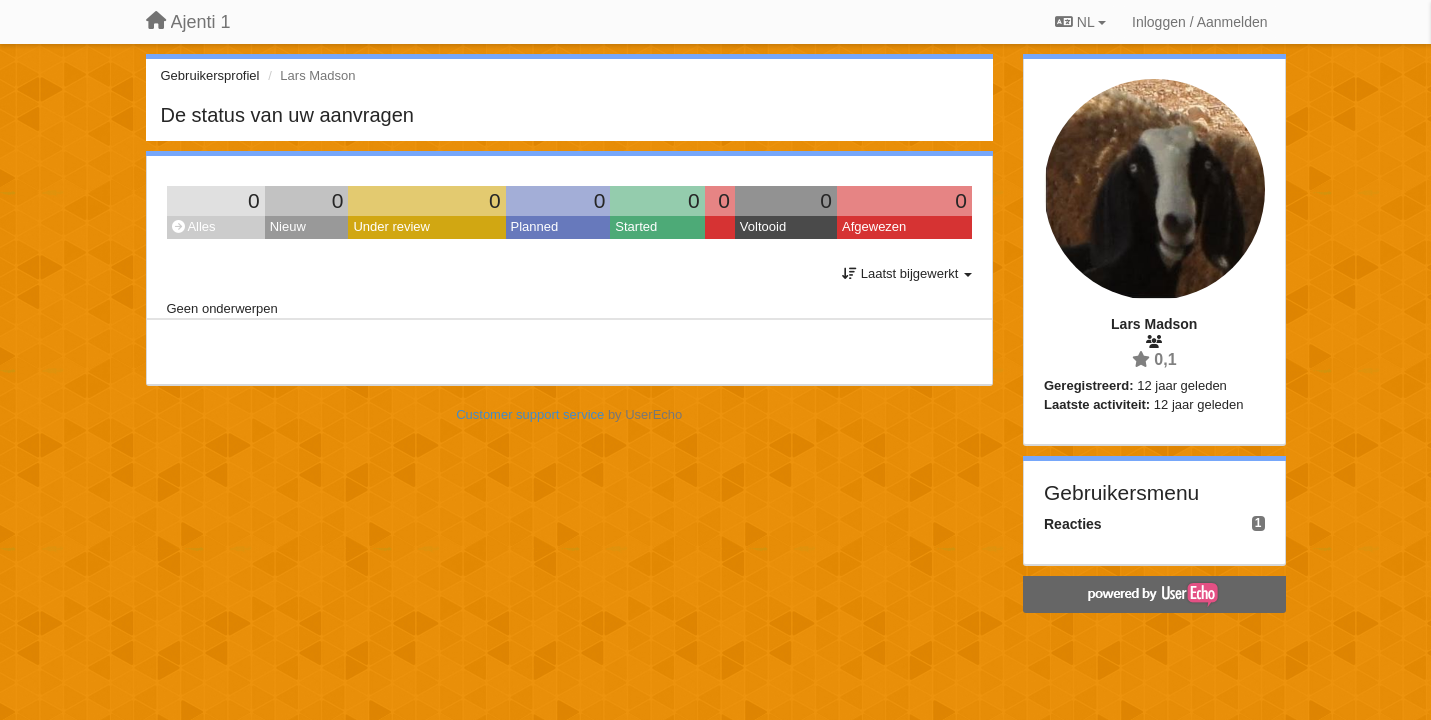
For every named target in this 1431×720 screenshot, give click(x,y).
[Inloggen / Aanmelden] (1199, 22)
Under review (391, 226)
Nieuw (288, 226)
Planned (535, 226)
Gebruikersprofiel (210, 75)
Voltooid (763, 226)
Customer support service (530, 414)
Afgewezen (874, 226)
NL (1080, 22)
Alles (194, 226)
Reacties (1073, 524)
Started (636, 226)
